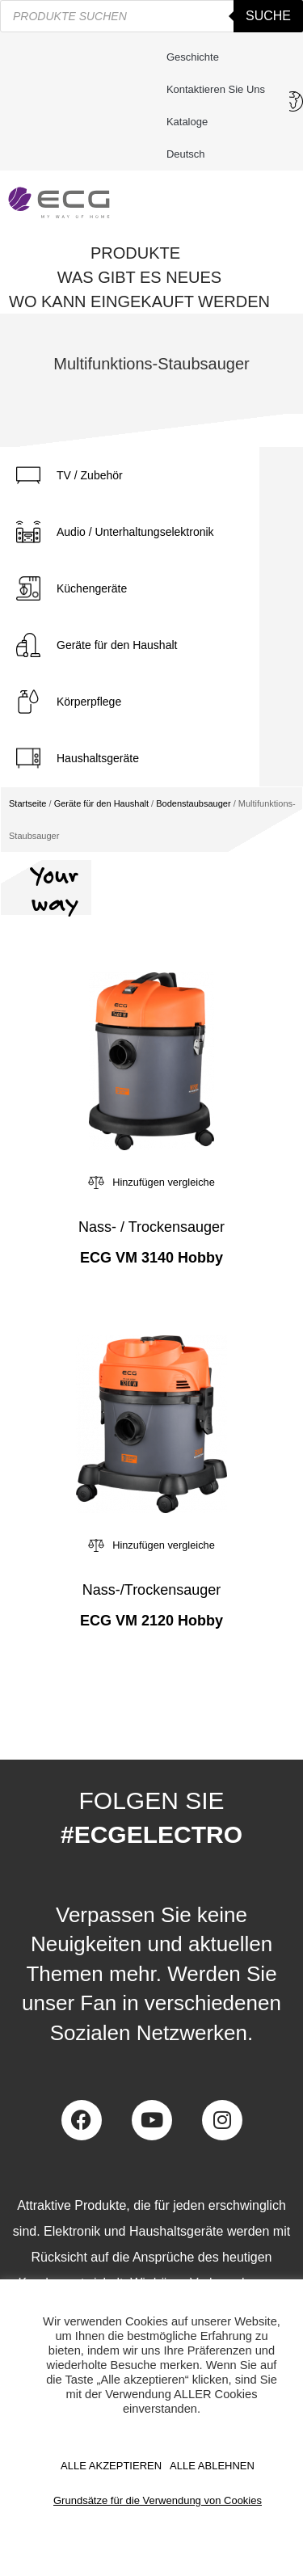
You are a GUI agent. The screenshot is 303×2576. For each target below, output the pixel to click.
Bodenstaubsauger (193, 803)
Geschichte (192, 57)
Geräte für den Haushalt (117, 645)
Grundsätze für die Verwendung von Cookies (157, 2500)
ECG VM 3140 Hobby (151, 1258)
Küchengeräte (92, 588)
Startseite (27, 803)
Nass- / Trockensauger (151, 1227)
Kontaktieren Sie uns (219, 90)
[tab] (129, 475)
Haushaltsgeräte (98, 758)
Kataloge (187, 122)
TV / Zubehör (90, 475)
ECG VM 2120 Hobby (151, 1621)
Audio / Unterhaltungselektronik (135, 531)
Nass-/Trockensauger (151, 1590)
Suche (268, 16)
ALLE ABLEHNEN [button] (212, 2466)
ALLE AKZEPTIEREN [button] (111, 2466)
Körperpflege (89, 701)
